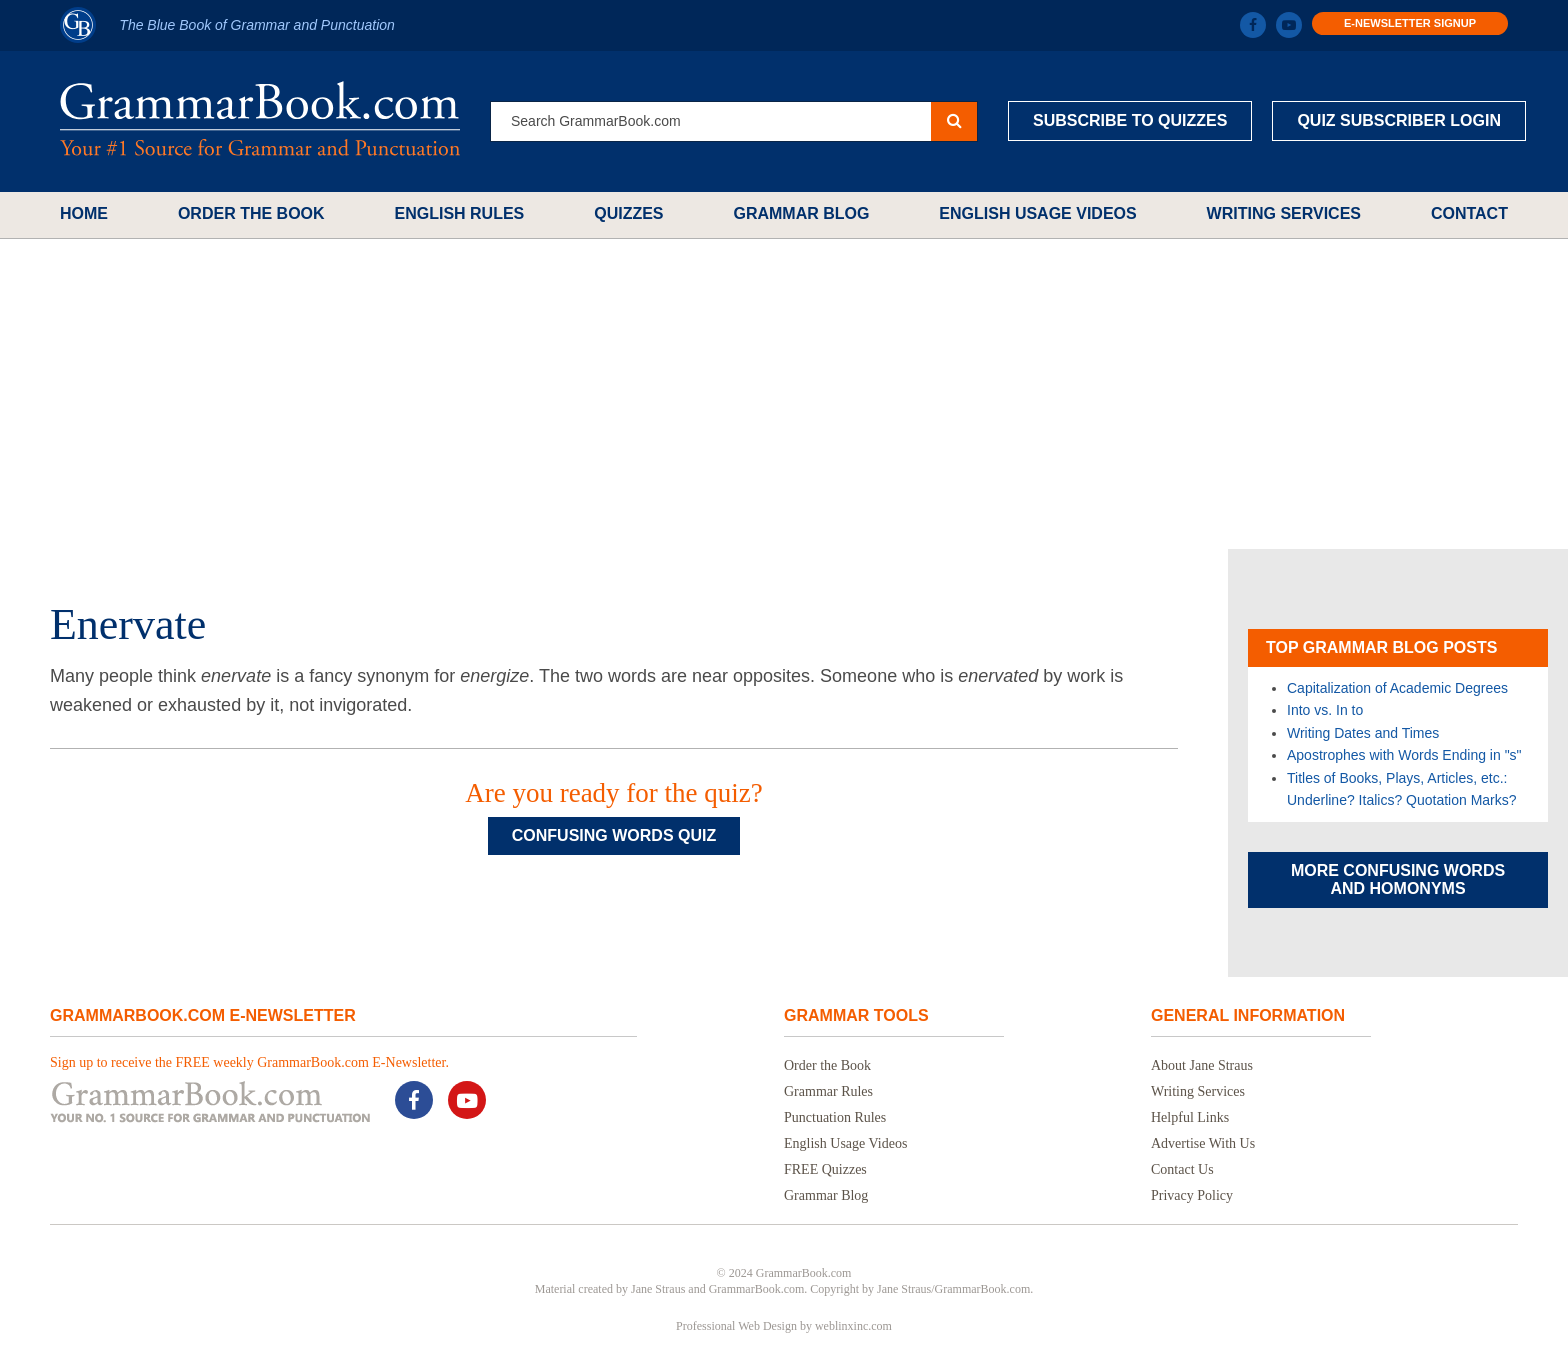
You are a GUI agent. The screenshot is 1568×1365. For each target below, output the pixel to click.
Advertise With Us (1203, 1143)
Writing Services (1284, 213)
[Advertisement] (784, 394)
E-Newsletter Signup (1410, 23)
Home (84, 213)
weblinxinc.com (853, 1326)
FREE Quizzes (825, 1169)
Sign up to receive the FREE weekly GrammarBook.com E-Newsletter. (249, 1062)
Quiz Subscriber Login (1399, 120)
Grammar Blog (801, 213)
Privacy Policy (1192, 1195)
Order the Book (251, 213)
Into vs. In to (1325, 710)
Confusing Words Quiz (614, 835)
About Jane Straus (1202, 1065)
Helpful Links (1190, 1117)
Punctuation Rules (835, 1117)
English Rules (459, 213)
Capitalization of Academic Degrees (1397, 688)
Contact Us (1182, 1169)
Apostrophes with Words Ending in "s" (1404, 755)
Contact (1469, 213)
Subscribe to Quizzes (1130, 120)
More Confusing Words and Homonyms (1398, 879)
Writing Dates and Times (1363, 733)
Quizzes (628, 213)
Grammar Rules (828, 1091)
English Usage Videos (1037, 213)
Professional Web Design (736, 1326)
